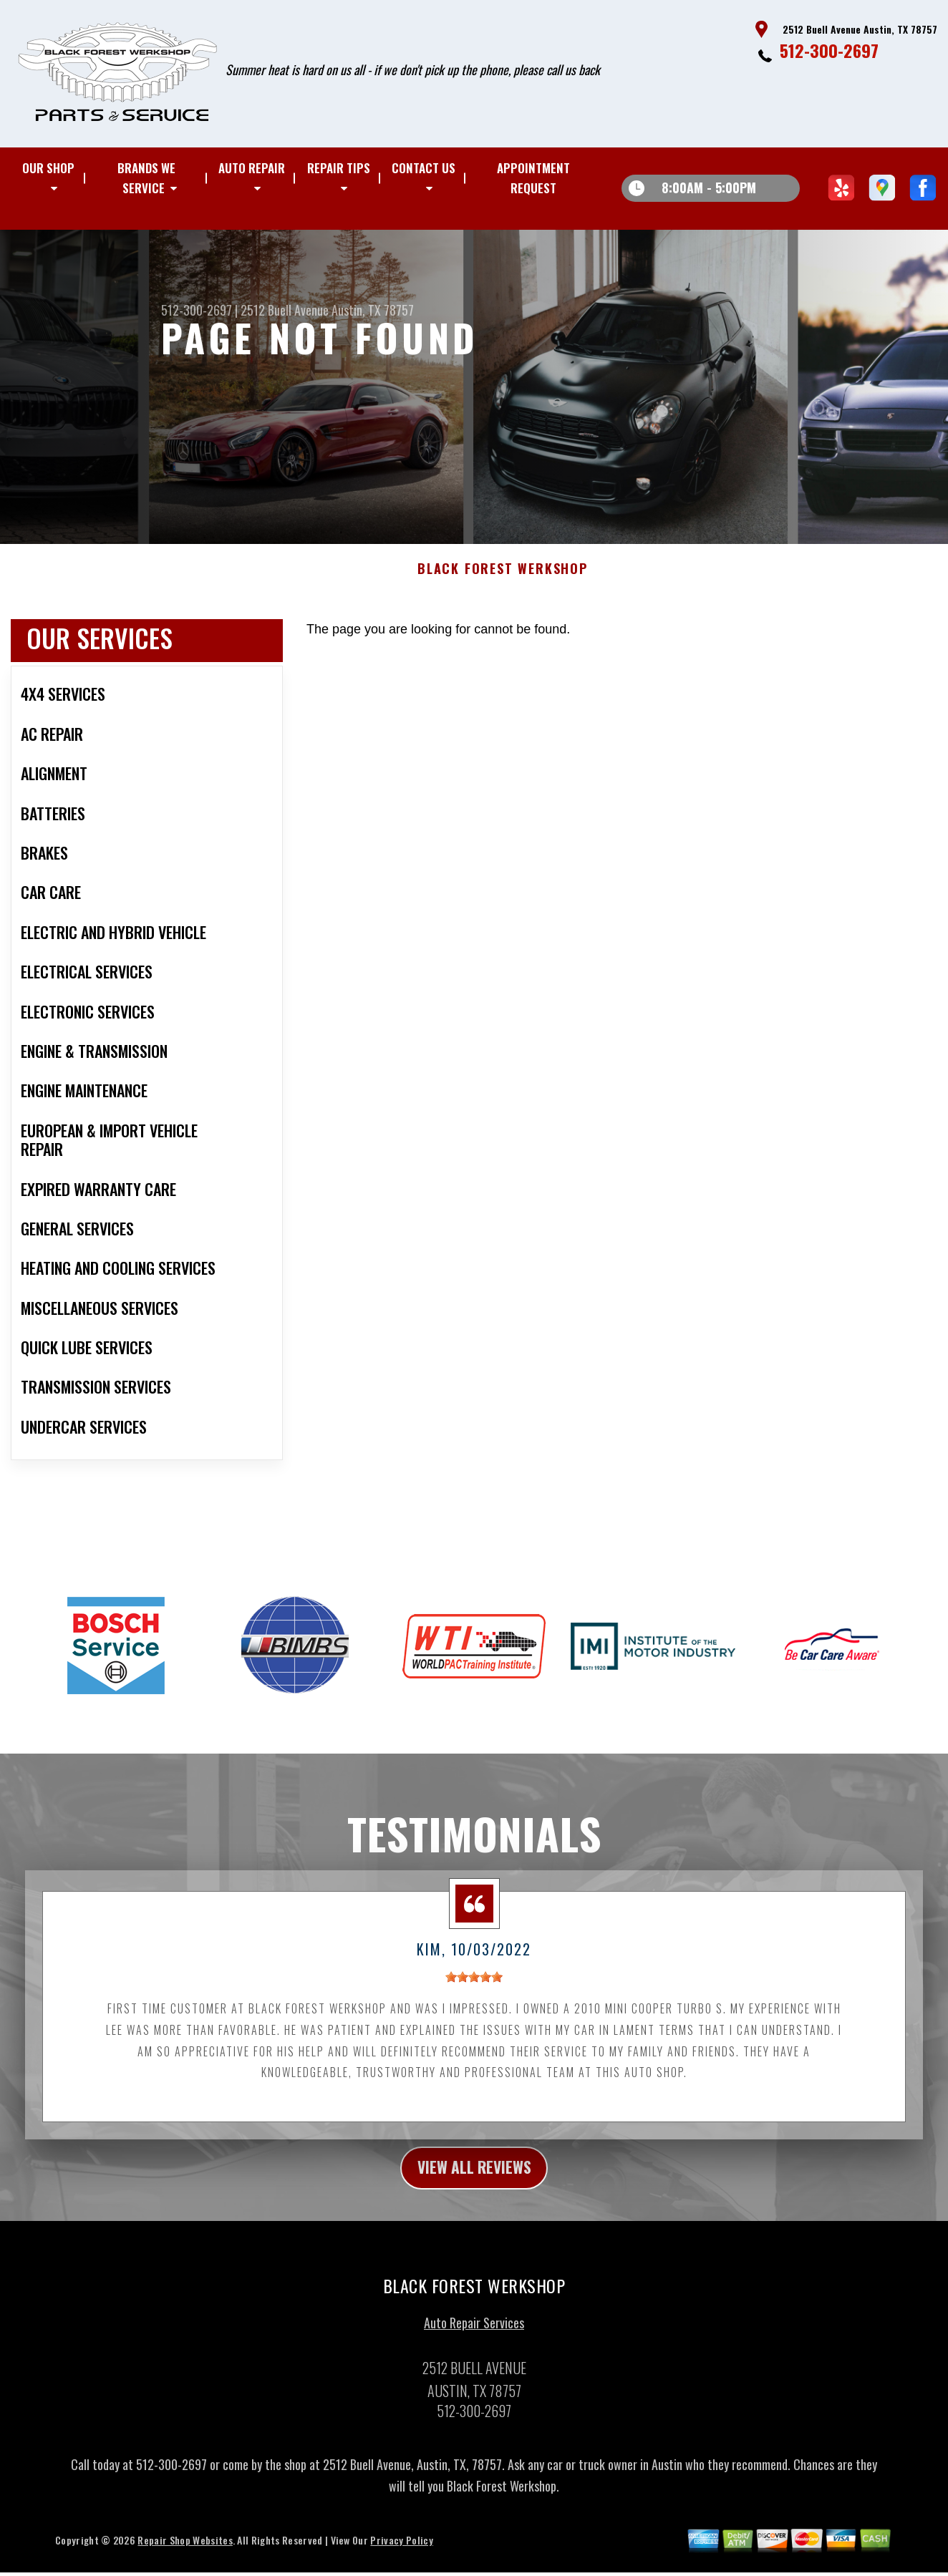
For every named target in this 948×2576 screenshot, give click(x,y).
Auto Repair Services (474, 2334)
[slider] (474, 1984)
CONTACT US (423, 168)
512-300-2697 (829, 50)
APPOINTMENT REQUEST (533, 178)
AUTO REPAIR (251, 168)
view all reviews (474, 2176)
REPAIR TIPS (338, 168)
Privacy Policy (401, 2551)
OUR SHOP (48, 168)
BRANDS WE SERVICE (146, 178)
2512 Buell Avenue (285, 310)
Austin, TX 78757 (373, 310)
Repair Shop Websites (184, 2551)
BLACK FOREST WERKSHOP (502, 576)
